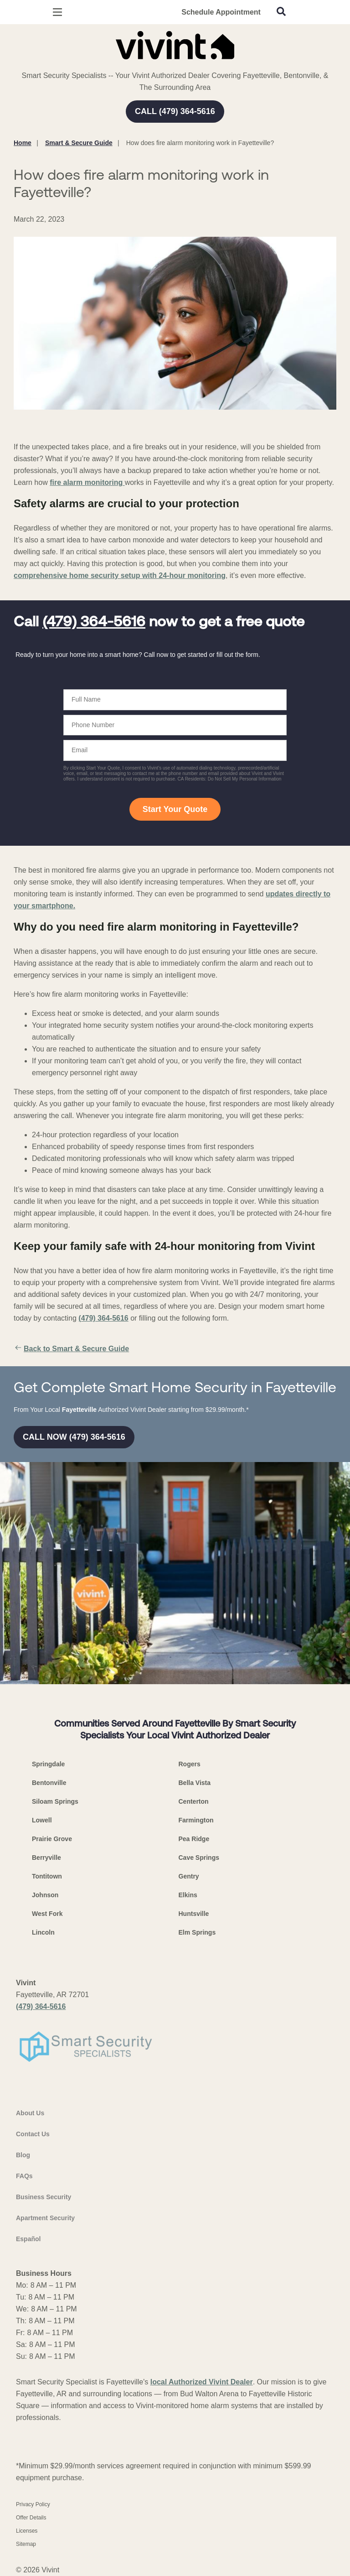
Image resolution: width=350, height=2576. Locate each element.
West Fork (47, 1913)
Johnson (45, 1895)
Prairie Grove (52, 1838)
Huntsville (194, 1913)
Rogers (190, 1764)
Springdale (48, 1764)
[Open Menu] (57, 12)
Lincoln (43, 1932)
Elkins (188, 1895)
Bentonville (49, 1782)
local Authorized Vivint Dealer (201, 2382)
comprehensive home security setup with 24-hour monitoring (120, 575)
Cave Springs (199, 1857)
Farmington (196, 1820)
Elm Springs (197, 1932)
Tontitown (47, 1876)
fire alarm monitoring (87, 482)
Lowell (42, 1820)
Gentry (189, 1876)
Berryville (46, 1857)
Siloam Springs (55, 1801)
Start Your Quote (175, 809)
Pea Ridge (194, 1838)
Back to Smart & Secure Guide (71, 1349)
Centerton (194, 1801)
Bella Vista (195, 1782)
